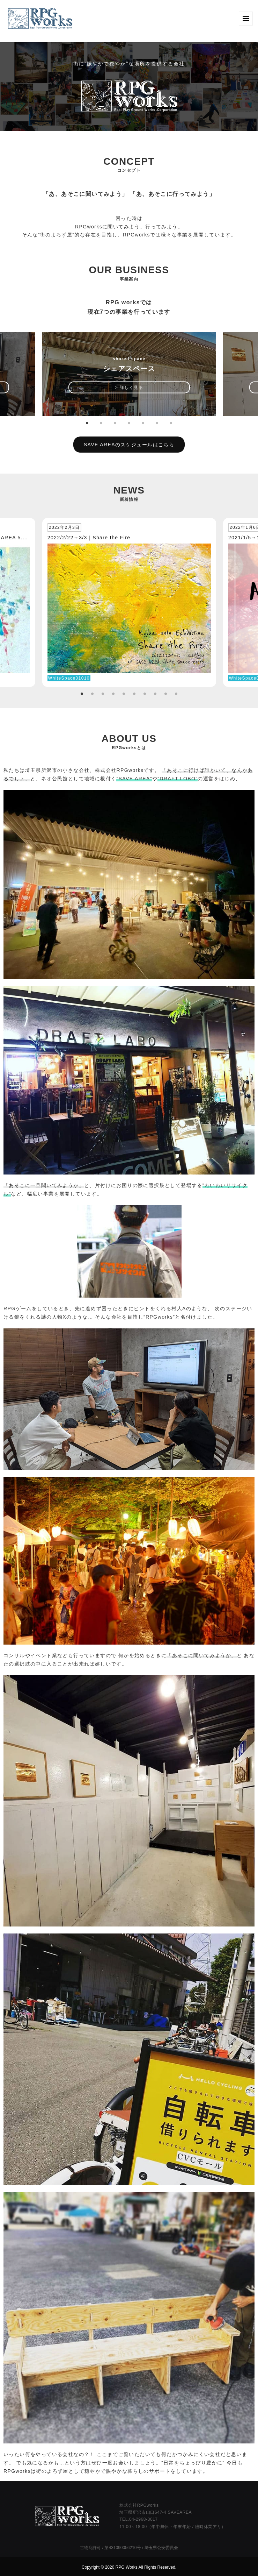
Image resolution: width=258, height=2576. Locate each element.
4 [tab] (129, 423)
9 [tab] (165, 693)
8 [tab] (155, 693)
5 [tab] (143, 423)
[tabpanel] (129, 374)
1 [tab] (87, 423)
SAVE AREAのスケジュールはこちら (129, 444)
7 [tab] (171, 423)
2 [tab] (101, 423)
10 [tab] (176, 693)
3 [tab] (115, 423)
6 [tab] (157, 423)
